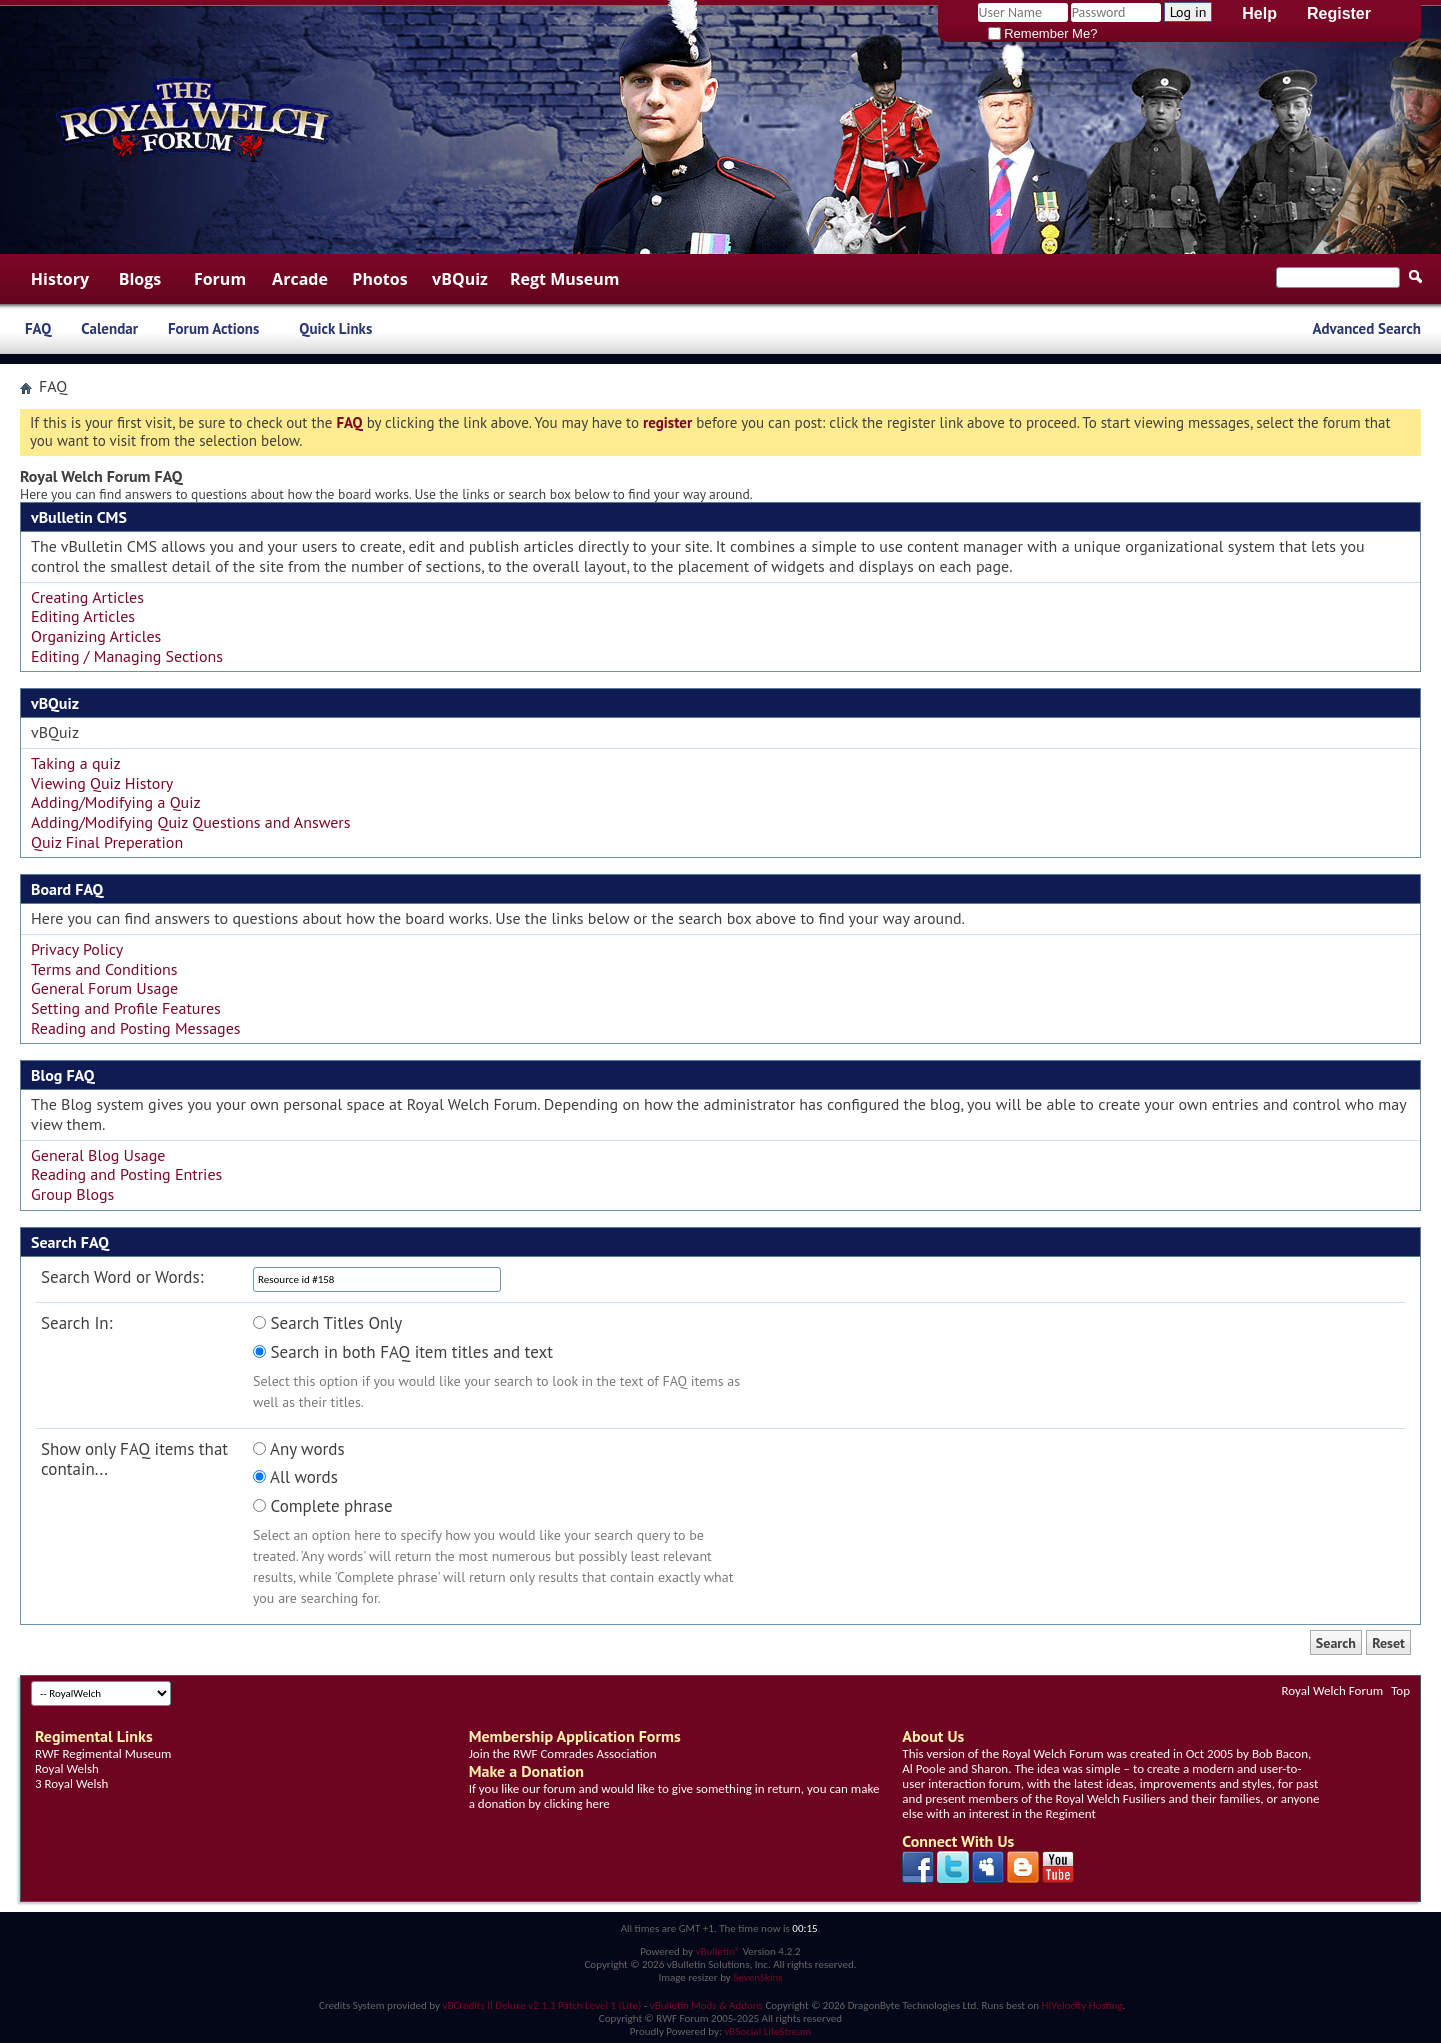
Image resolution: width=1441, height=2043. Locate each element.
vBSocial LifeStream (767, 2031)
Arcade (300, 279)
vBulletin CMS (79, 517)
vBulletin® (717, 1951)
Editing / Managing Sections (127, 656)
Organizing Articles (96, 636)
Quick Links (335, 328)
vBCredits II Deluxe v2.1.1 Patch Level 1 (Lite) (542, 2005)
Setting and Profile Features (126, 1008)
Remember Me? (1043, 33)
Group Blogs (72, 1194)
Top (1400, 1690)
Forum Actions (213, 328)
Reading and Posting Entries (126, 1174)
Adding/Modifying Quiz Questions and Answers (191, 822)
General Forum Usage (104, 988)
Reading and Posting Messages (136, 1028)
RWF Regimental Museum (103, 1753)
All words (295, 1477)
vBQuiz (460, 279)
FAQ (38, 328)
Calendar (109, 328)
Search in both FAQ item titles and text (403, 1352)
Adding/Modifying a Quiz (116, 802)
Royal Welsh (67, 1768)
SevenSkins (757, 1977)
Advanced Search (1366, 328)
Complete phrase (323, 1506)
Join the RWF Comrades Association (563, 1753)
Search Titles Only (327, 1323)
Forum (220, 279)
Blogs (140, 279)
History (60, 279)
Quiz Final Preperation (107, 842)
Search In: (76, 1323)
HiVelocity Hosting (1082, 2005)
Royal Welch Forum (1333, 1690)
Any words (299, 1449)
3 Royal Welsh (71, 1783)
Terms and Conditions (104, 969)
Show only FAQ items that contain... (134, 1460)
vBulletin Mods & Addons (706, 2005)
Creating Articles (87, 597)
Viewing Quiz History (102, 783)
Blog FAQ (62, 1075)
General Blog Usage (98, 1155)
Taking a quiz (76, 763)
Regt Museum (564, 279)
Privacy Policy (77, 949)
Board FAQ (67, 889)
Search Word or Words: (122, 1277)
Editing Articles (83, 616)
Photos (379, 279)
